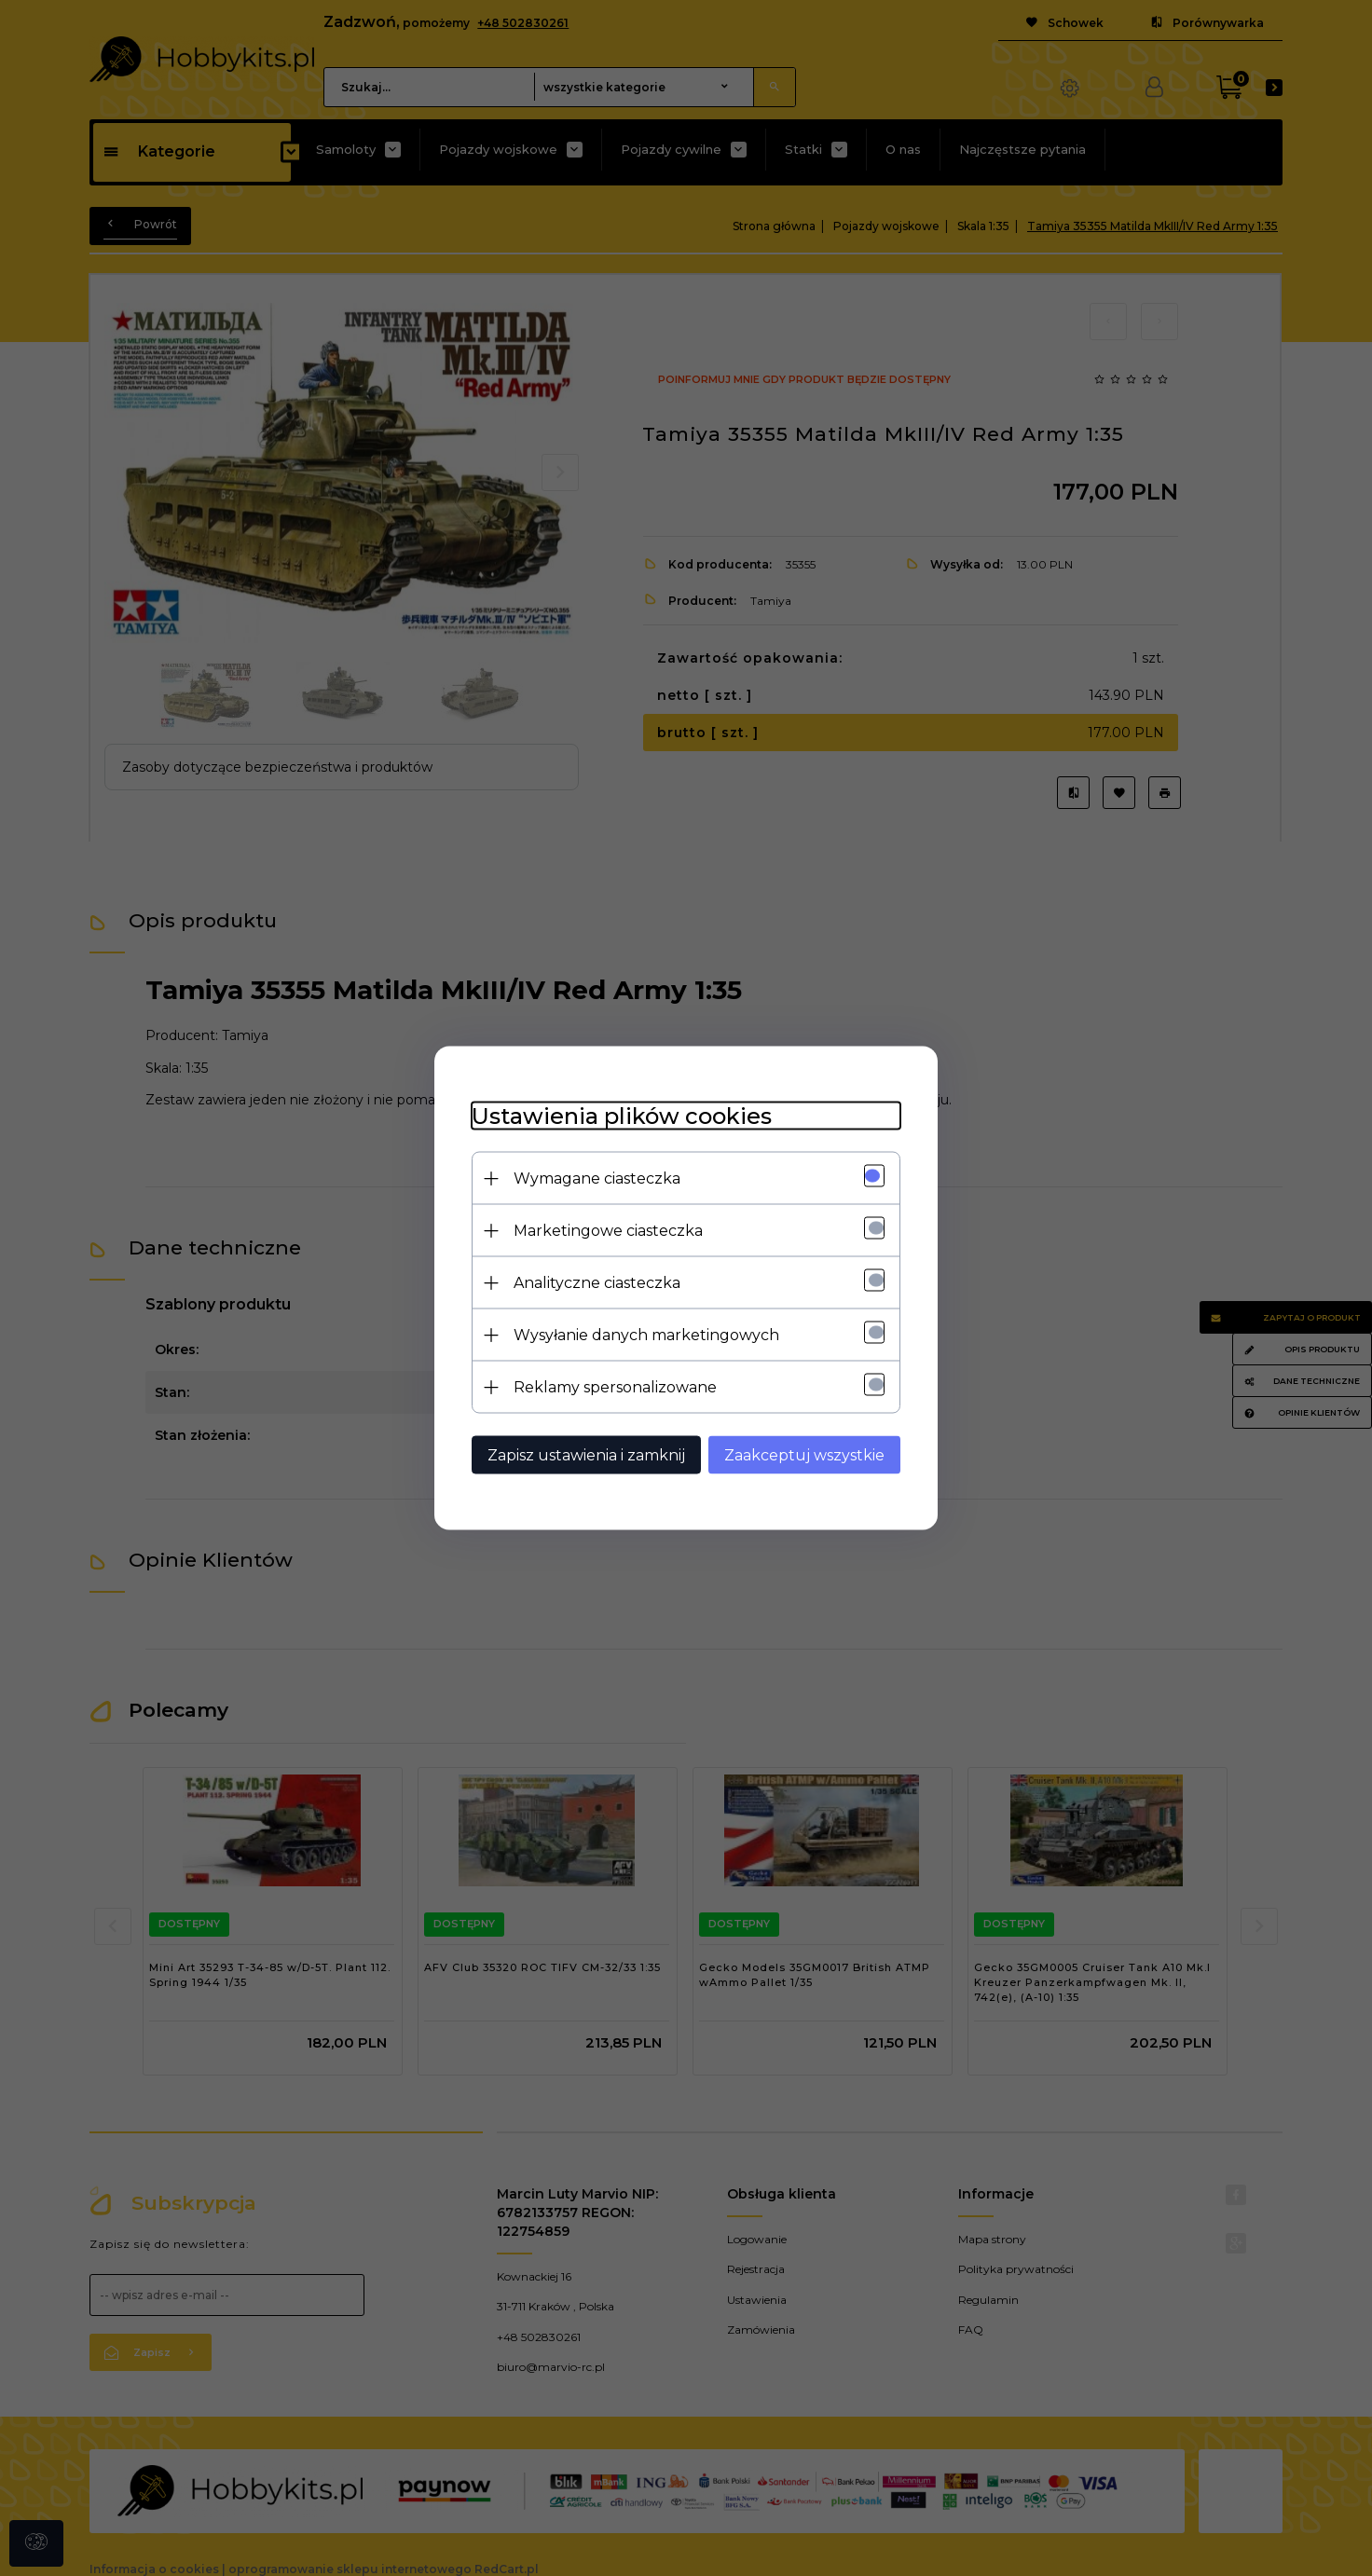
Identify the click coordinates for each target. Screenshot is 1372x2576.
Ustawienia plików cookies (622, 1116)
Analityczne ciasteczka (597, 1283)
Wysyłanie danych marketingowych (646, 1335)
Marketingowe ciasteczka (608, 1231)
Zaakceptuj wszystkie (804, 1455)
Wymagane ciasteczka (597, 1178)
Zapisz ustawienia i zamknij (586, 1455)
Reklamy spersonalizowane (615, 1387)
